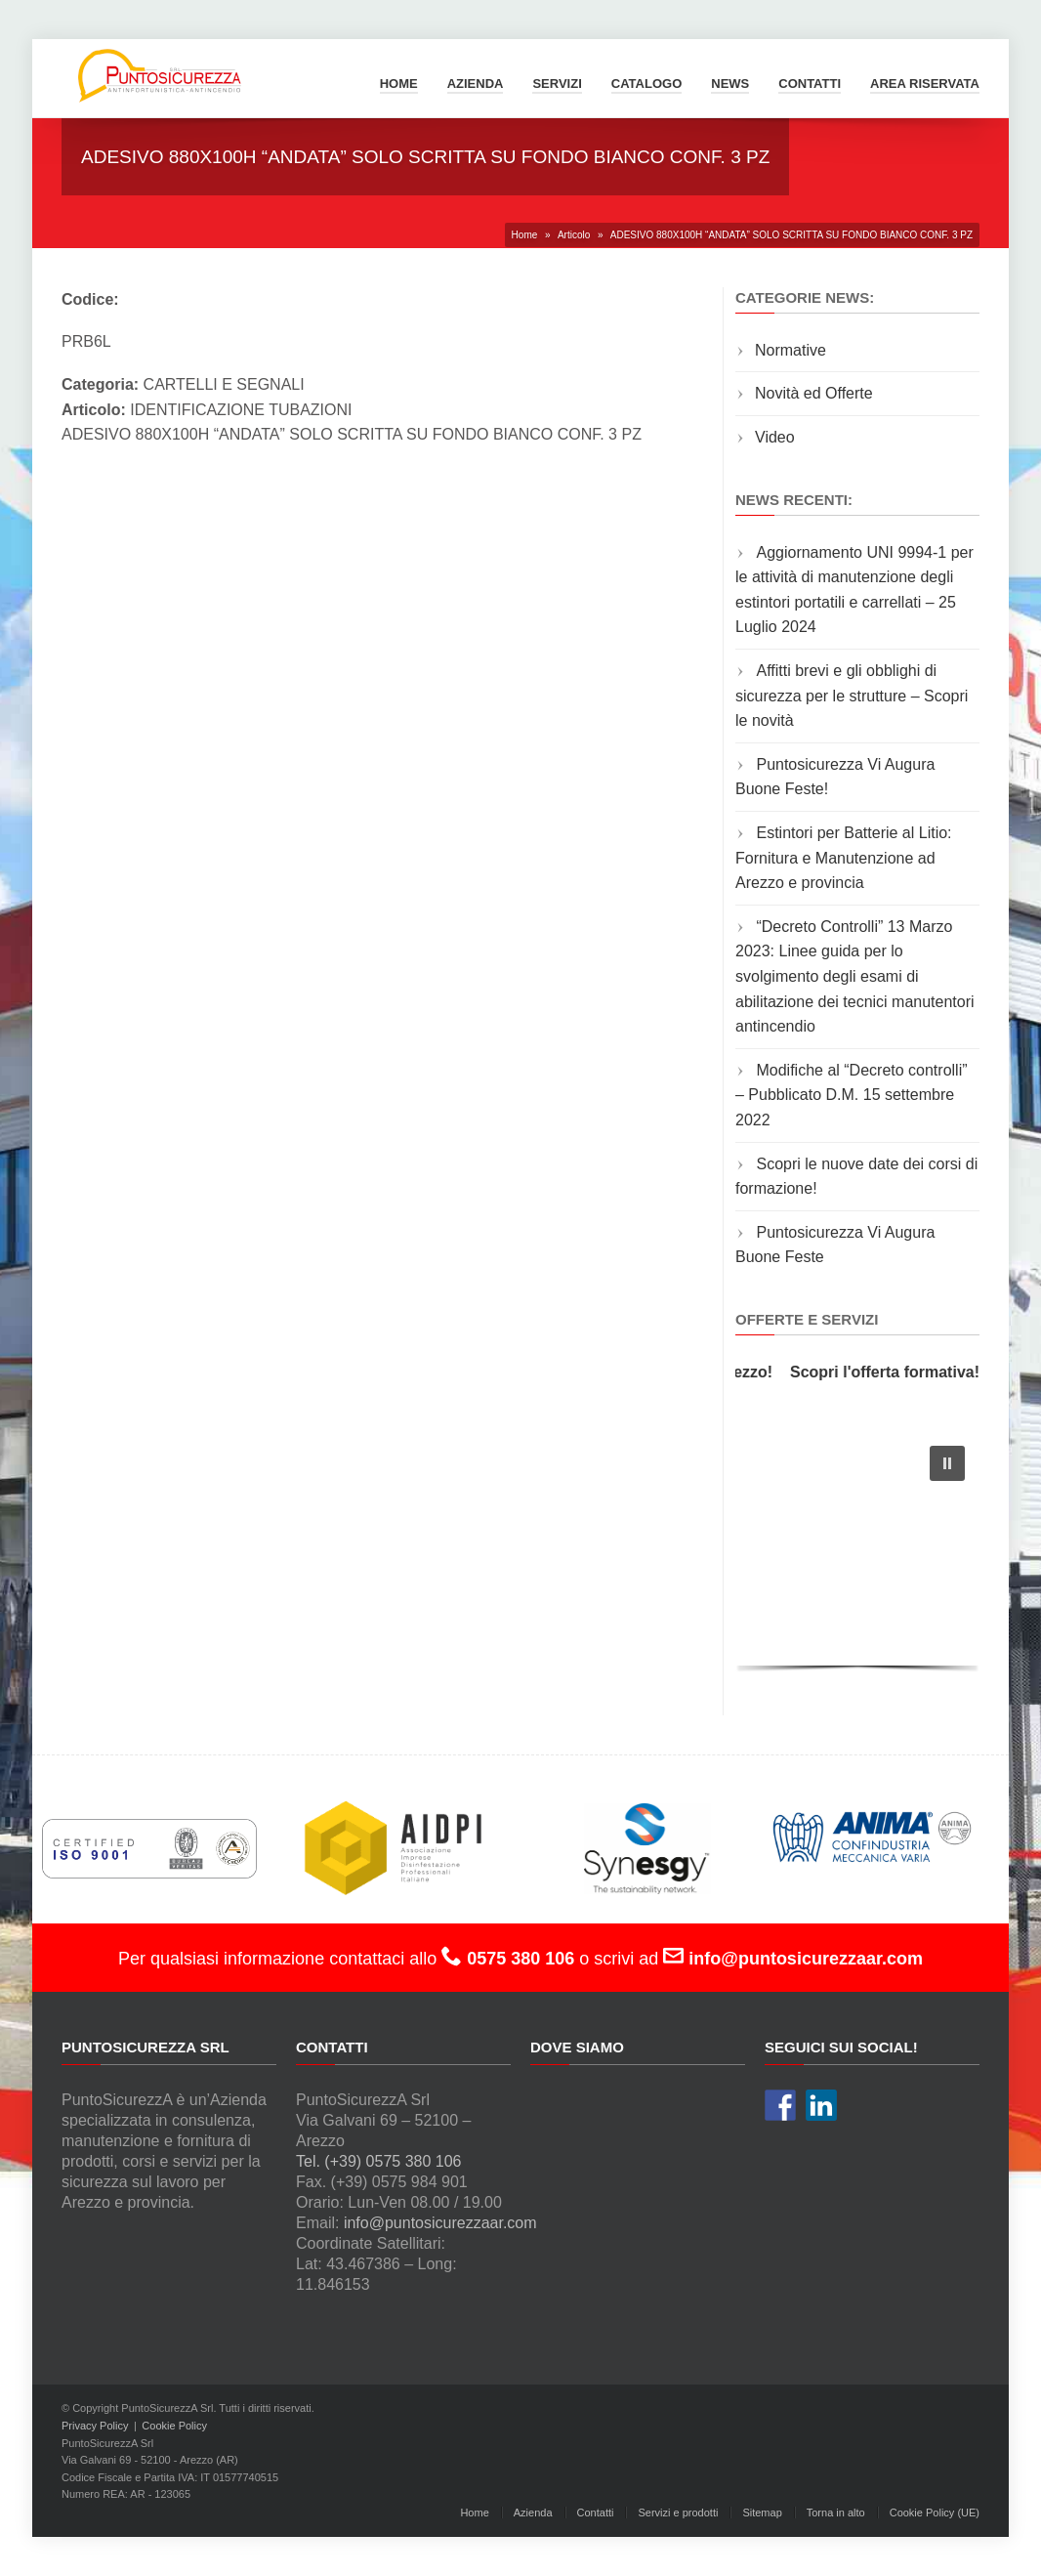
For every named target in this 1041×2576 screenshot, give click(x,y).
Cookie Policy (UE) (934, 2512)
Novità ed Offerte (814, 393)
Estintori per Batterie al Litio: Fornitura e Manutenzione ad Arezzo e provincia (843, 857)
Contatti (809, 83)
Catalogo (646, 83)
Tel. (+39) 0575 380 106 (378, 2161)
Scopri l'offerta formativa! (889, 1372)
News (730, 83)
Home (399, 83)
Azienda (475, 83)
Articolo (574, 235)
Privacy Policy (95, 2425)
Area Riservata (924, 83)
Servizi (556, 83)
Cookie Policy (174, 2425)
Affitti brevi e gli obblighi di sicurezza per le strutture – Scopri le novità (851, 695)
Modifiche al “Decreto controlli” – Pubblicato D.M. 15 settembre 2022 (851, 1095)
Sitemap (761, 2512)
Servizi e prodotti (678, 2512)
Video (775, 437)
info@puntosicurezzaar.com (440, 2223)
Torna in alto (836, 2512)
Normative (790, 350)
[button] (947, 1463)
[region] (857, 1553)
